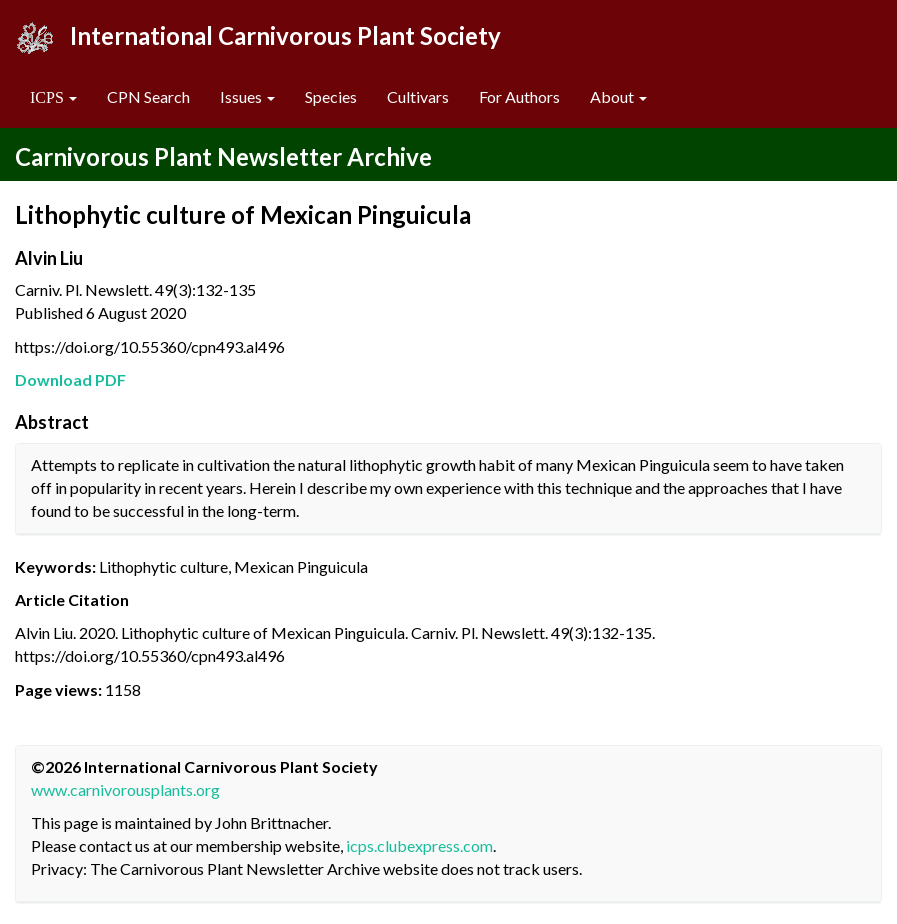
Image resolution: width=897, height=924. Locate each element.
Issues (247, 96)
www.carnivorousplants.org (125, 789)
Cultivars (418, 96)
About (618, 96)
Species (331, 96)
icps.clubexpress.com (419, 845)
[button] (53, 97)
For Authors (519, 96)
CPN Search (148, 96)
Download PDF (70, 379)
